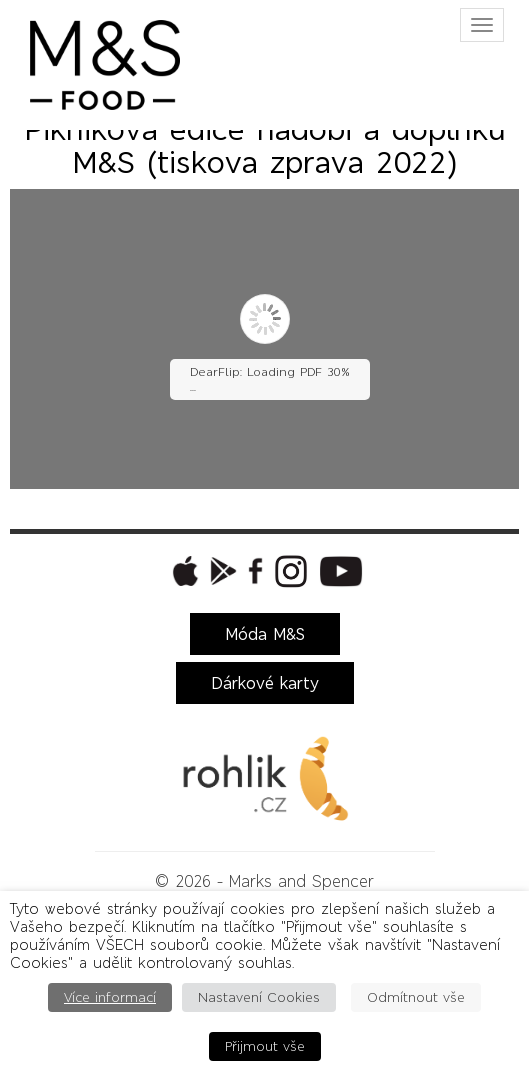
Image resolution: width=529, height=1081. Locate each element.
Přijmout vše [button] (265, 1046)
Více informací (110, 997)
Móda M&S (265, 634)
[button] (183, 571)
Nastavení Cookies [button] (259, 997)
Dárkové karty (265, 683)
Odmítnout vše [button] (416, 997)
